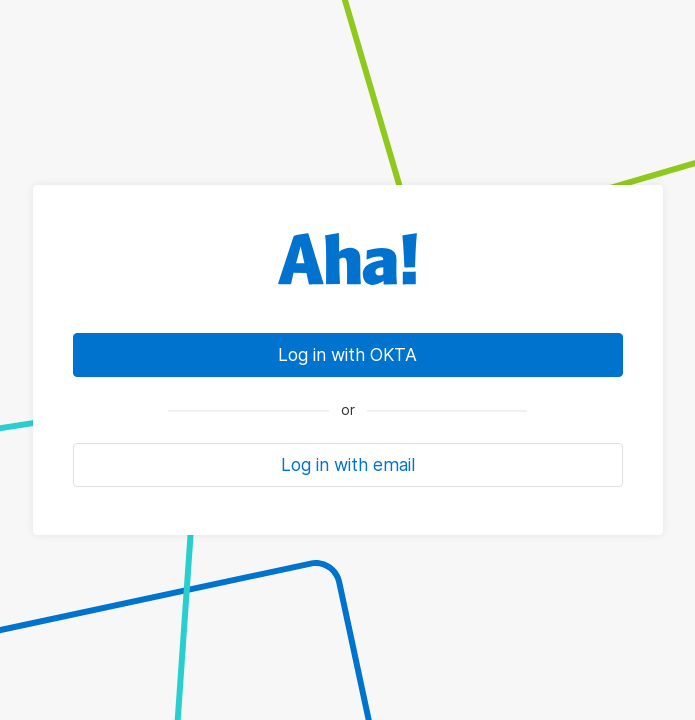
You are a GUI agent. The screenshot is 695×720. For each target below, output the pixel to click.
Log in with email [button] (348, 464)
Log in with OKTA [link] (347, 354)
